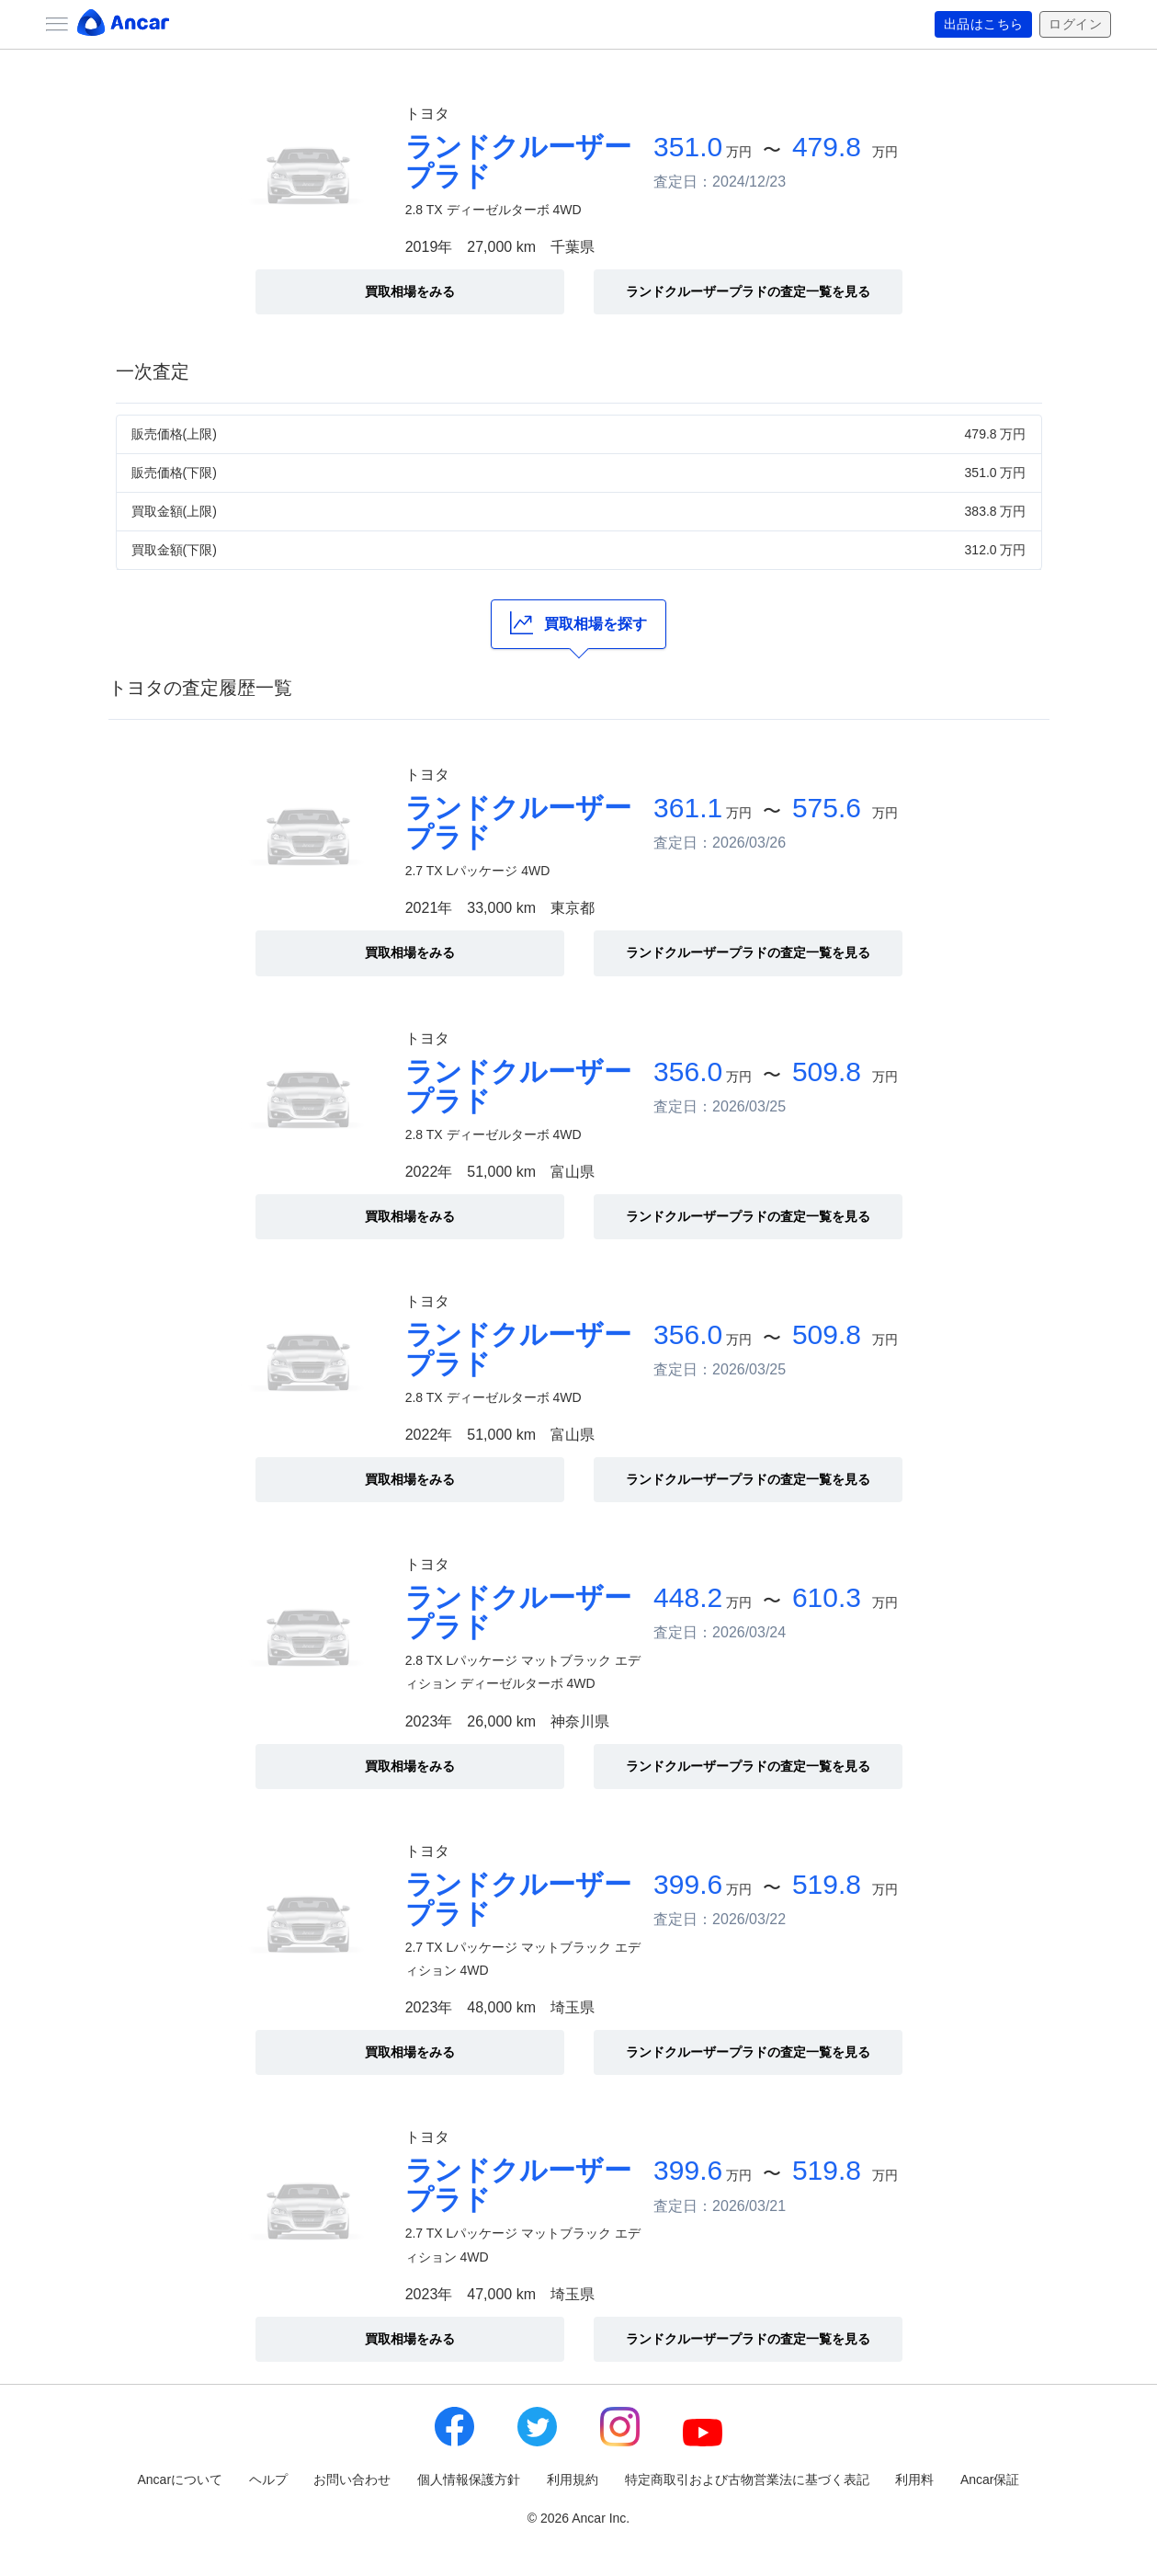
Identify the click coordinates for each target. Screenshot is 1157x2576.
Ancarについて (180, 2479)
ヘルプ (268, 2479)
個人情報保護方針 (468, 2479)
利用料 (914, 2479)
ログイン (1075, 24)
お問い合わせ (352, 2479)
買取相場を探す (578, 622)
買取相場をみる (410, 291)
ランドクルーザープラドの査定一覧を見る (748, 291)
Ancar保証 (990, 2479)
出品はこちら (984, 24)
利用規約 (572, 2479)
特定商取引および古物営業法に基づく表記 (747, 2479)
